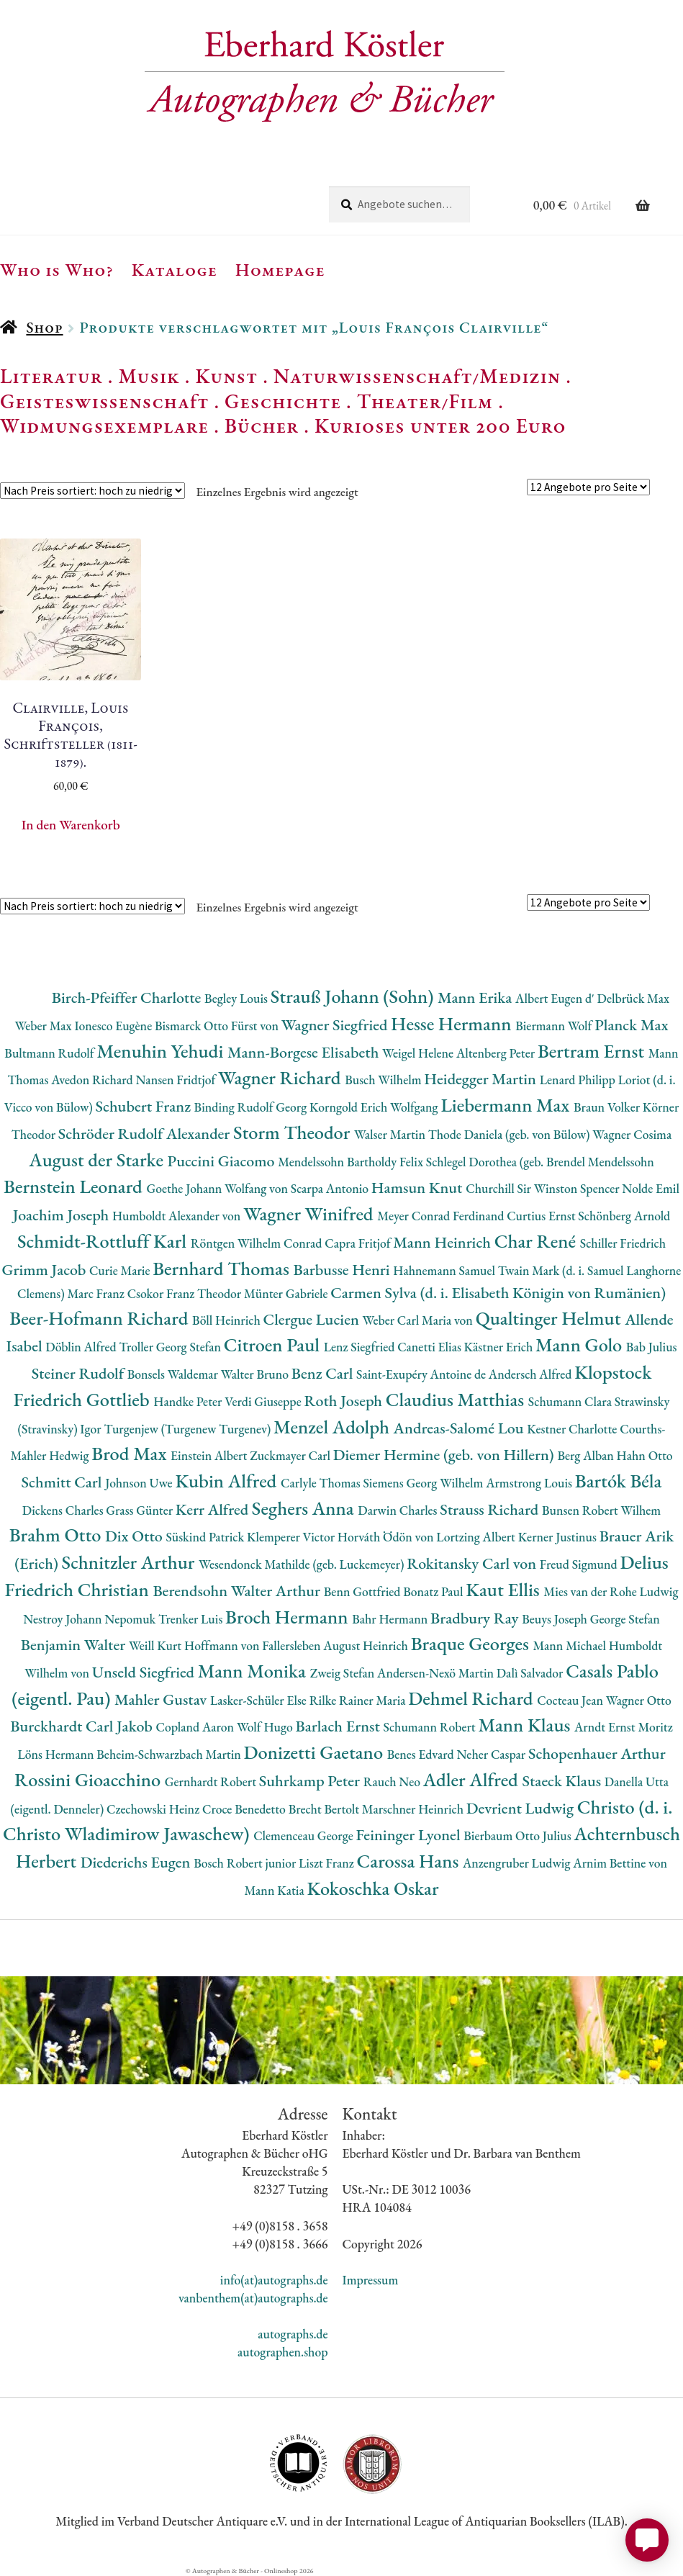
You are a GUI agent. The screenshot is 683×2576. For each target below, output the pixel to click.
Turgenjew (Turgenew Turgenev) (188, 1428)
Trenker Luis (191, 1619)
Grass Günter (141, 1510)
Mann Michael (570, 1645)
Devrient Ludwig (521, 1808)
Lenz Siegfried (361, 1346)
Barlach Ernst (339, 1726)
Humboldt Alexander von (177, 1215)
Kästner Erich (499, 1346)
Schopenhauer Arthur (597, 1753)
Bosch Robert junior (246, 1863)
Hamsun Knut (418, 1187)
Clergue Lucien (313, 1319)
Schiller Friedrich (623, 1243)
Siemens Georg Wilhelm (424, 1482)
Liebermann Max (507, 1104)
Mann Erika (476, 997)
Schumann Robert (431, 1727)
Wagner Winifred (310, 1213)
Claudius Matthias (457, 1399)
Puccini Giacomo (223, 1160)
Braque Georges (472, 1643)
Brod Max (131, 1453)
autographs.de (292, 2333)
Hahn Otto (645, 1455)
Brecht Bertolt (325, 1809)
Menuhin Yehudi (161, 1050)
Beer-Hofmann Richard (100, 1317)
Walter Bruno (256, 1374)
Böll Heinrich (227, 1320)
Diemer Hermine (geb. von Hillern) (445, 1454)
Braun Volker (608, 1107)
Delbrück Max (633, 998)
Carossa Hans (410, 1860)
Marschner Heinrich (414, 1809)
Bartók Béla (618, 1480)
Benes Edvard (422, 1754)
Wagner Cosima (631, 1134)
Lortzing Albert (477, 1536)
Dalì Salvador (531, 1673)
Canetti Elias (430, 1346)
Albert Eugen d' (556, 998)
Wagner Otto (638, 1700)
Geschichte (283, 401)
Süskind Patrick (206, 1536)
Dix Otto (135, 1536)
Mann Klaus (526, 1724)
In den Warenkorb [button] (71, 825)
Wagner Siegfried (336, 1024)
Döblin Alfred (82, 1346)
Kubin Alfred (228, 1480)
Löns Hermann (56, 1754)
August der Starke (98, 1159)
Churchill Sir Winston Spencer (544, 1188)
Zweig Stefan (343, 1673)
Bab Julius (651, 1346)
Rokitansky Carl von (473, 1563)
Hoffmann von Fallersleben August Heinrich (297, 1645)
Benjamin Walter (75, 1644)
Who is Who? (57, 269)
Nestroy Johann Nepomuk (90, 1619)
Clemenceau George (304, 1835)
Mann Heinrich (443, 1242)
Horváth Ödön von (387, 1536)
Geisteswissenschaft (104, 401)
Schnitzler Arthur (130, 1562)
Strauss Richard (491, 1509)
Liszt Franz (328, 1863)
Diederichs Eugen (137, 1862)
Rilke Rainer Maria (359, 1700)
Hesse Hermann (453, 1023)
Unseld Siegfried (145, 1672)
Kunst (227, 376)
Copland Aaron (196, 1727)
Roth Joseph (344, 1400)
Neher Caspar (492, 1754)
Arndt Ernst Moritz (623, 1727)
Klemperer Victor (292, 1536)
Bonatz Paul (434, 1591)
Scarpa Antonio (331, 1188)
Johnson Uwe (140, 1482)
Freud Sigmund (580, 1564)
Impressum (371, 2279)
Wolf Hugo (266, 1727)
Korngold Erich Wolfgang (374, 1107)
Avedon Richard (93, 1079)
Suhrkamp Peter (311, 1780)
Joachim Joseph (62, 1214)
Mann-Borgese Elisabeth (304, 1052)
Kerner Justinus (559, 1536)
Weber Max (44, 1025)
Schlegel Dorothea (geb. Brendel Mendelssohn (540, 1161)
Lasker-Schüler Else (259, 1700)
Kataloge (174, 269)
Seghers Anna (305, 1508)
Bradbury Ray (476, 1618)
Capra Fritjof (359, 1243)
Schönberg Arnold (624, 1215)
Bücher (262, 425)
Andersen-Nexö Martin (437, 1673)
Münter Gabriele (287, 1293)
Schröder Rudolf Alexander (145, 1133)
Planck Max (631, 1024)
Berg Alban (586, 1455)
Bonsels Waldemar (174, 1374)
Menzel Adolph (333, 1426)
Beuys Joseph (556, 1619)
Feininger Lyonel (409, 1834)
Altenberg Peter (497, 1053)
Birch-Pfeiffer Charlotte (128, 997)
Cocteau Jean (571, 1700)
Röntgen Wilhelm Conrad (258, 1243)
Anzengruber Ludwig (518, 1863)
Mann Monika (254, 1670)
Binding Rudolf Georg (251, 1107)
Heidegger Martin (481, 1078)
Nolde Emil (650, 1188)
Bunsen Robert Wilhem (601, 1510)
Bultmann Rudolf (50, 1053)
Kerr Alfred (214, 1509)
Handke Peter (189, 1401)
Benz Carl (323, 1373)
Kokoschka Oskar (372, 1888)
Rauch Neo (393, 1781)
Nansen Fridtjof (176, 1079)
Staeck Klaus (564, 1780)
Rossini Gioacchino (89, 1779)
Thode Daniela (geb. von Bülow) (510, 1134)
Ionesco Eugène (114, 1025)
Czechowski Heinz (154, 1809)
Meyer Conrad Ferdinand (442, 1215)
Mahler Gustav (162, 1699)
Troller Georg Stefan (171, 1346)
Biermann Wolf (554, 1025)
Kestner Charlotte (573, 1428)
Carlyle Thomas (322, 1482)
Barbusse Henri (343, 1269)
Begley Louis (237, 998)
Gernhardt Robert (212, 1781)
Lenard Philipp (579, 1079)
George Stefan (625, 1619)
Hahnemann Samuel (445, 1270)
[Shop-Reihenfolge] (92, 490)
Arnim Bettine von (620, 1863)
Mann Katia (276, 1890)
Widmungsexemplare (104, 425)
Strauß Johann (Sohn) (354, 996)
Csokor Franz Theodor (185, 1293)
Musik (149, 376)
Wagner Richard (281, 1077)
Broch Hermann (288, 1616)
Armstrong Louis (530, 1482)
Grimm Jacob (45, 1269)
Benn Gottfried (363, 1591)
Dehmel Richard (472, 1698)
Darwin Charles (399, 1510)
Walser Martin (391, 1134)
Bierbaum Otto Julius (518, 1835)
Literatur (51, 376)
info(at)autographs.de (274, 2279)
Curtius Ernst (542, 1215)
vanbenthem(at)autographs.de (253, 2297)
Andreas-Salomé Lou (461, 1428)
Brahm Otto (57, 1534)
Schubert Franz (144, 1106)
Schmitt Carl (64, 1482)
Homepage (280, 269)
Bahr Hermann (391, 1619)
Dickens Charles (64, 1510)
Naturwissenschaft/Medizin (417, 376)
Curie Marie (121, 1270)
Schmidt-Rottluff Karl (104, 1240)
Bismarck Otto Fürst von (218, 1025)
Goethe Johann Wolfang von (219, 1188)
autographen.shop (282, 2351)
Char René (537, 1240)
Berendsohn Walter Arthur (238, 1590)
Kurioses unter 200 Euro (440, 425)
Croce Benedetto (245, 1809)
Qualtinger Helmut (550, 1317)
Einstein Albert (210, 1455)
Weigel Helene (419, 1053)
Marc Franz (97, 1293)
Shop (44, 327)
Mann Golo (580, 1344)
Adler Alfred (473, 1779)
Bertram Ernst (593, 1050)
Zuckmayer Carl (291, 1455)
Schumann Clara (571, 1401)
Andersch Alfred (531, 1374)
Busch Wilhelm (384, 1079)
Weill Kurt (156, 1645)
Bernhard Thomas (223, 1268)
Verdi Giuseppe (264, 1401)
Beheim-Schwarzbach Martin (169, 1754)
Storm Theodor (293, 1132)
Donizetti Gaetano (315, 1752)
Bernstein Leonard (75, 1186)
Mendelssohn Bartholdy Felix (352, 1161)
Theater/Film (425, 401)
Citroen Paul (274, 1344)
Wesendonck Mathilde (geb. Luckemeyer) (303, 1564)
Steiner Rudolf (79, 1373)
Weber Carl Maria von (419, 1320)
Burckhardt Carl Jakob (82, 1726)
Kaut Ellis (504, 1589)
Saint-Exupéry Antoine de (422, 1374)
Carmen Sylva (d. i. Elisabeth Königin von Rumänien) (498, 1292)
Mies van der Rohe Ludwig (610, 1591)
